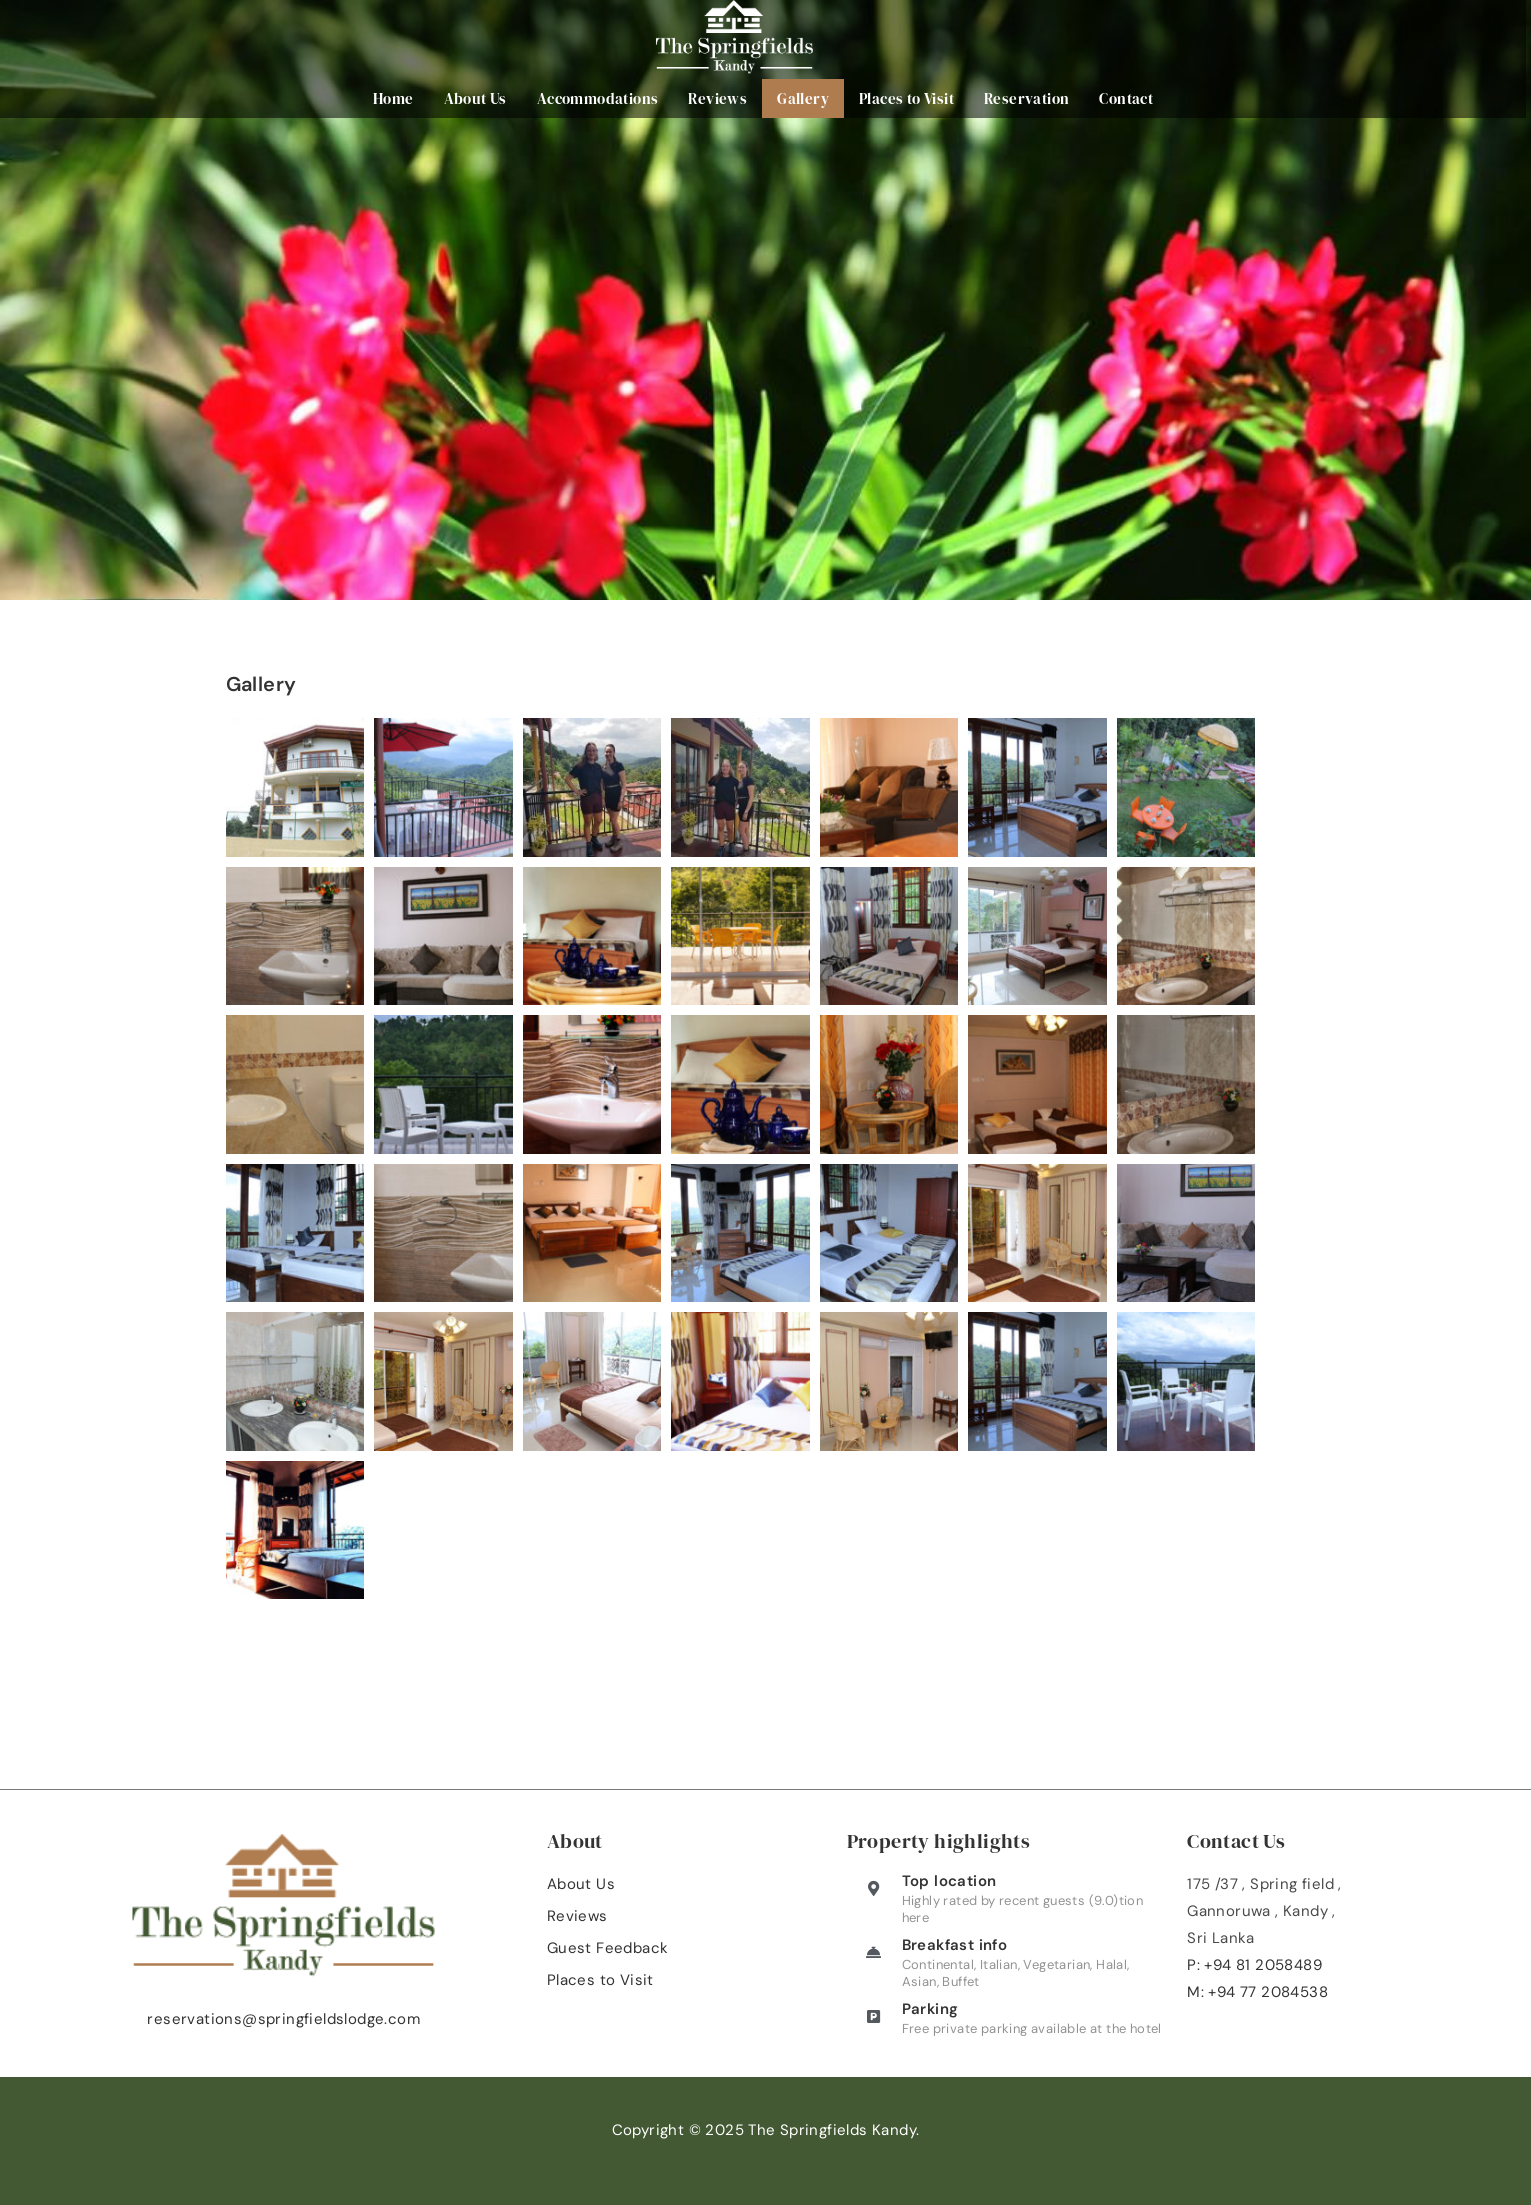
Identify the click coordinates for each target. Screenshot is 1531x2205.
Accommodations (600, 98)
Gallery (806, 98)
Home (395, 98)
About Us (477, 98)
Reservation (1028, 98)
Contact (1129, 98)
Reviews (720, 98)
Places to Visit (908, 98)
